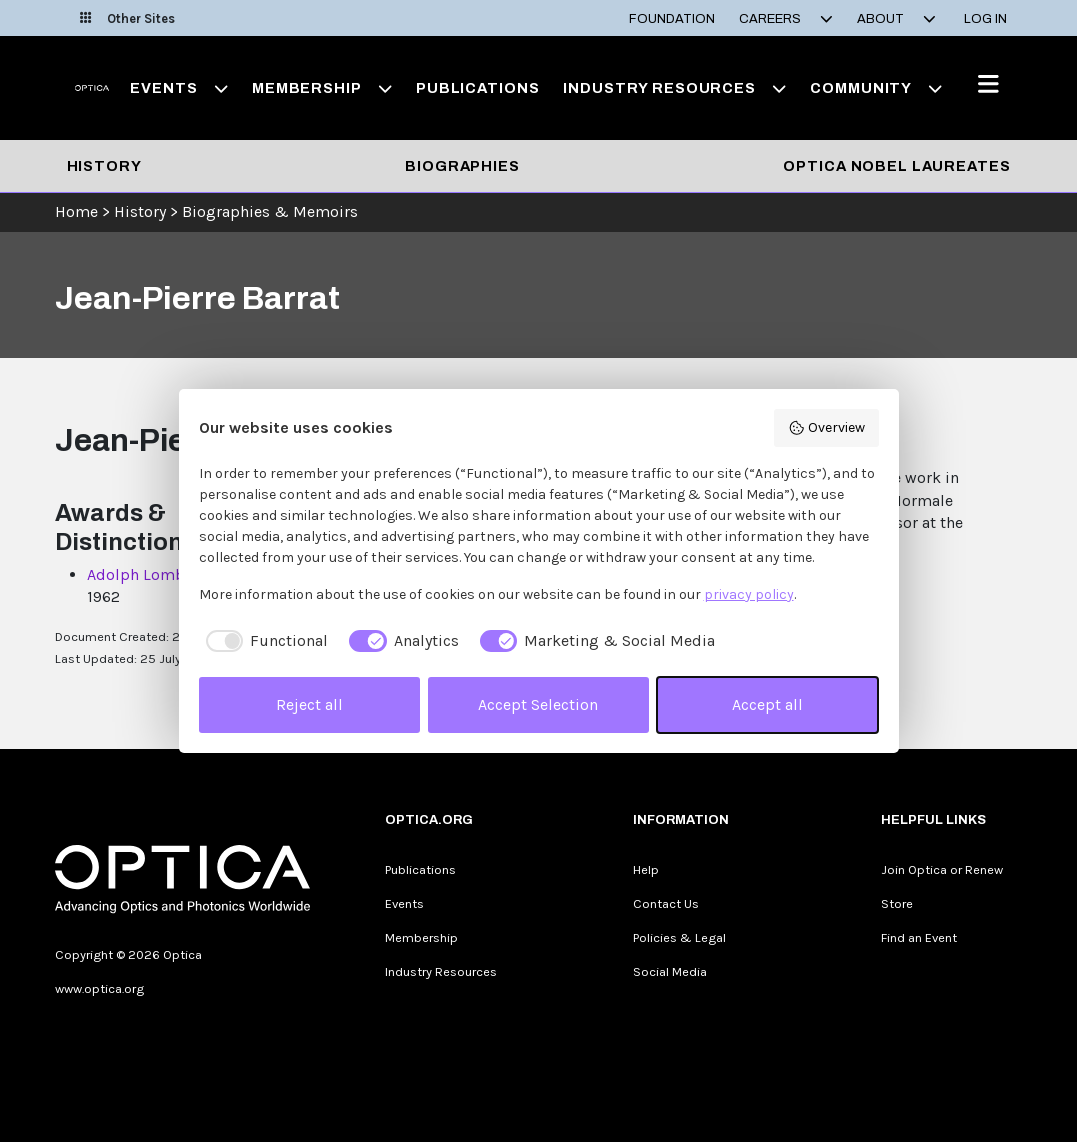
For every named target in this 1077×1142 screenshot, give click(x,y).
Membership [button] (322, 88)
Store (897, 903)
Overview (826, 428)
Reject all (309, 704)
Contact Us (666, 903)
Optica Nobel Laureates (896, 166)
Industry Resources (441, 971)
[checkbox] (264, 641)
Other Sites (127, 18)
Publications (477, 88)
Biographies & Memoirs (270, 211)
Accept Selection (538, 704)
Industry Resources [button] (674, 88)
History (104, 166)
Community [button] (876, 88)
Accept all (767, 704)
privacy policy (749, 594)
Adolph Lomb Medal (160, 574)
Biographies (462, 166)
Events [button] (179, 88)
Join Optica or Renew (942, 869)
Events (404, 903)
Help (646, 869)
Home (76, 211)
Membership (421, 937)
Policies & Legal (679, 937)
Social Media (670, 971)
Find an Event (919, 937)
